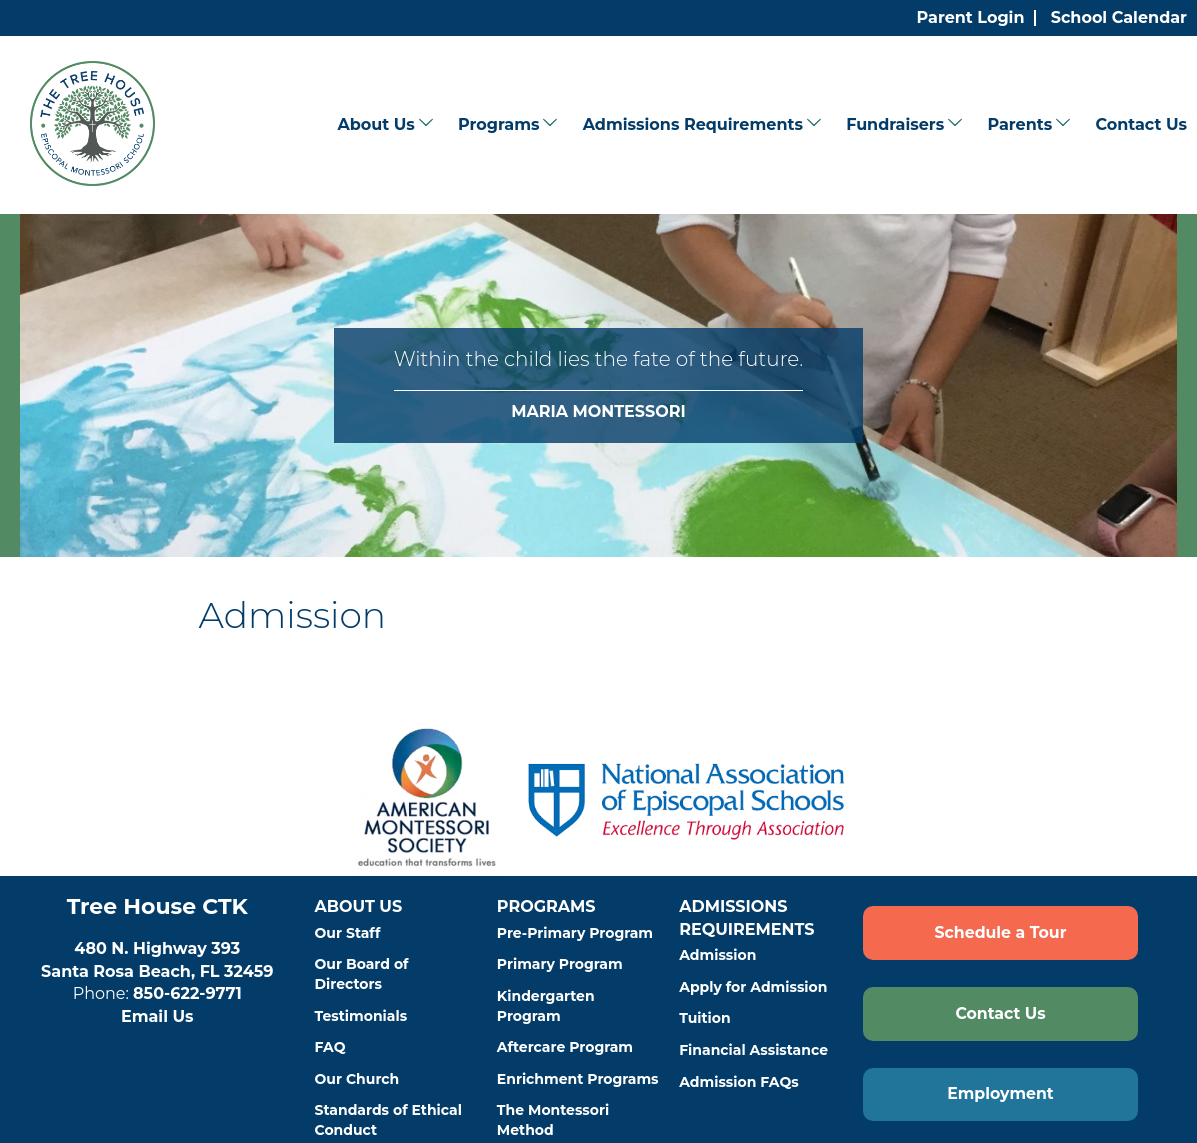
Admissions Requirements (693, 124)
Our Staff (348, 933)
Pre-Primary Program (575, 933)
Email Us (157, 1016)
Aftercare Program (565, 1047)
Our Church (357, 1079)
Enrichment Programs (578, 1079)
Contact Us (1141, 124)
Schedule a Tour (1000, 932)
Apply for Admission (753, 987)
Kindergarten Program (546, 1006)
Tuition (704, 1018)
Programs (498, 124)
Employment (1000, 1093)
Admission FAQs (739, 1082)
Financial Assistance (753, 1050)
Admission (717, 955)
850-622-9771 (187, 993)
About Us (375, 124)
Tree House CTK (157, 906)
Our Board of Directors (362, 974)
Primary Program (560, 964)
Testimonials (361, 1016)
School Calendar (1119, 18)
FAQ (330, 1047)
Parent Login (971, 18)
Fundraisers (895, 124)
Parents (1019, 124)
